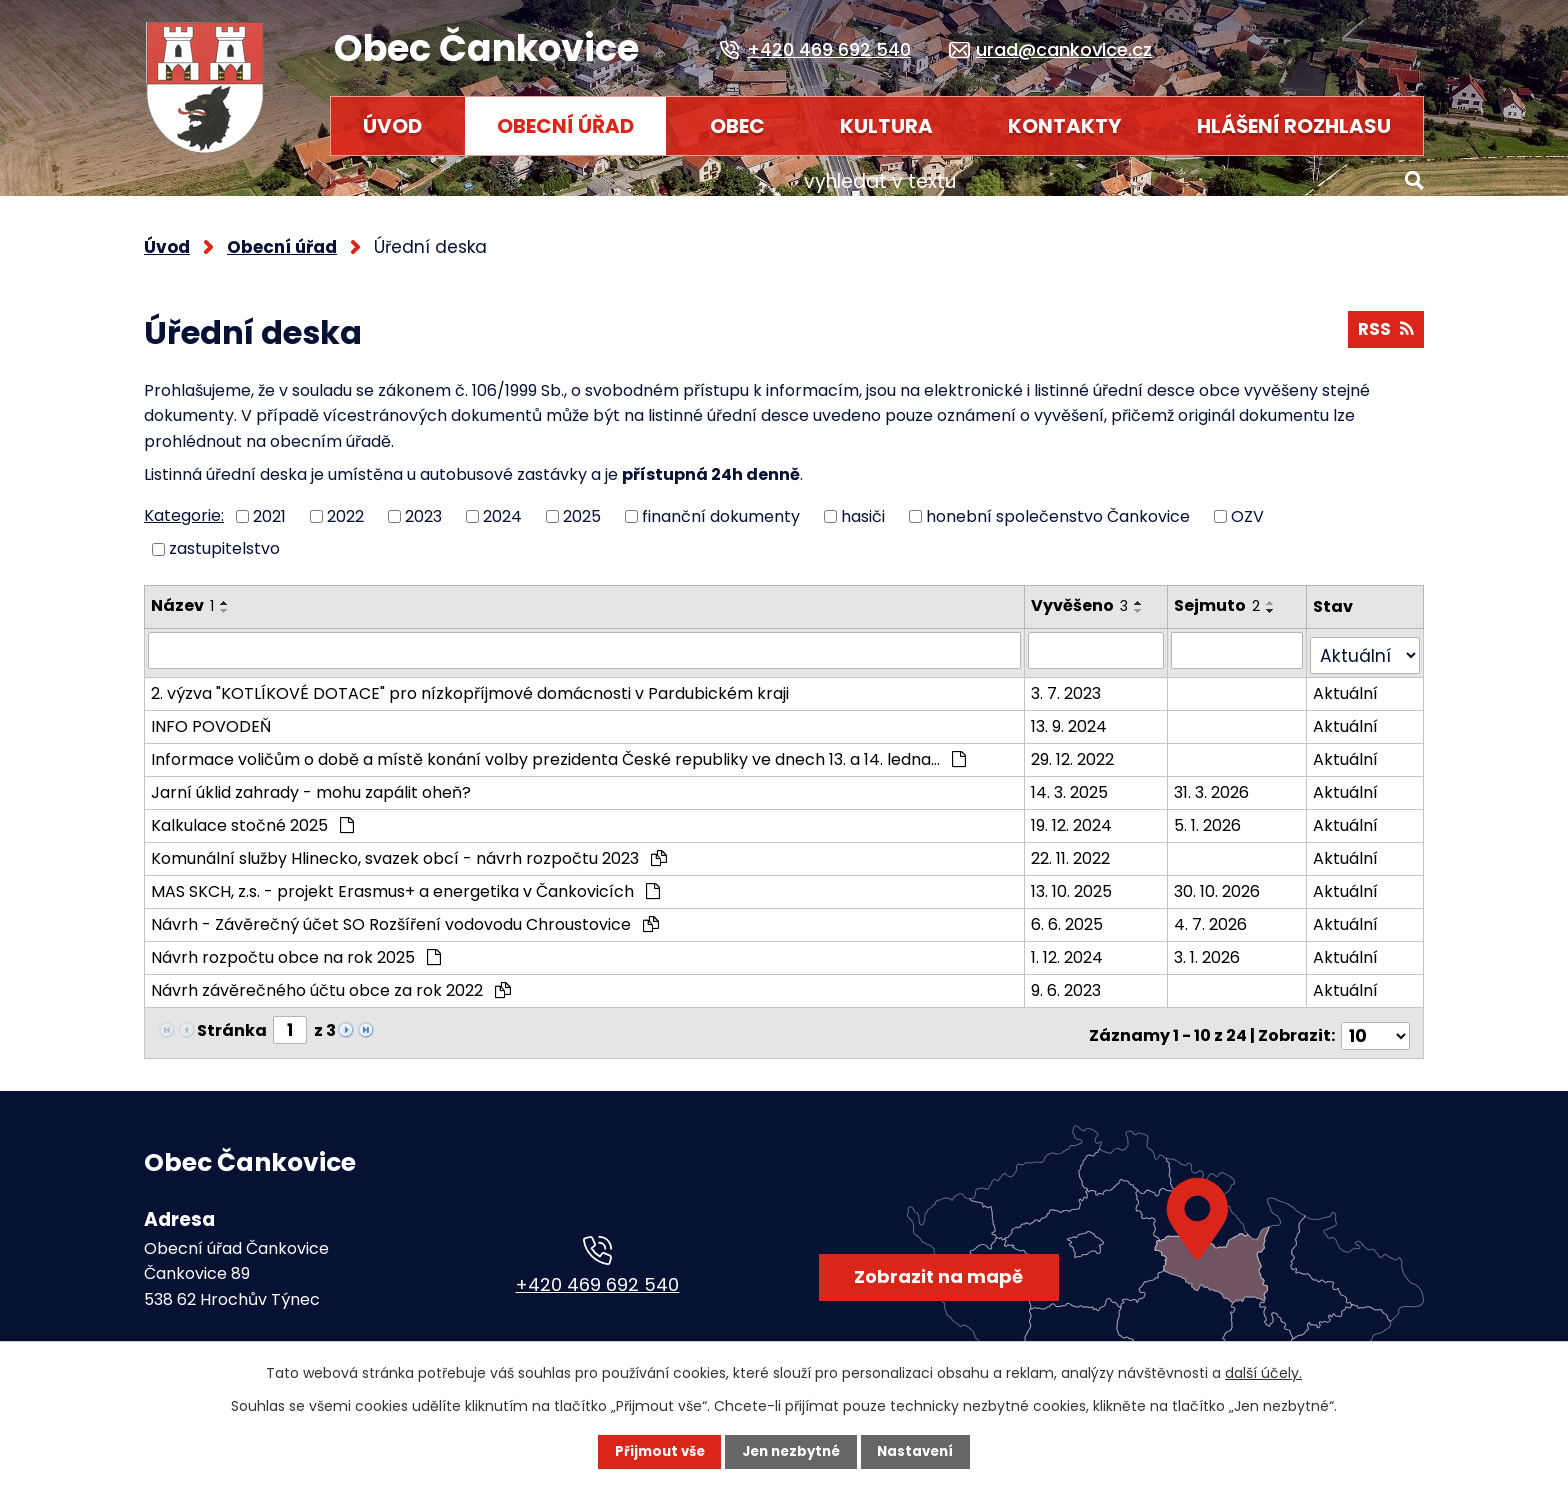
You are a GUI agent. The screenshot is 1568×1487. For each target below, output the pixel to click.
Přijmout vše (655, 1452)
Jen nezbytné (791, 1452)
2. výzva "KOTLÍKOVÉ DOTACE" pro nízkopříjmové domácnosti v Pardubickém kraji (470, 677)
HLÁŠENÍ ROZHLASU (1294, 126)
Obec (737, 126)
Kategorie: (184, 506)
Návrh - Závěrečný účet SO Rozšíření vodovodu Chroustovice (405, 908)
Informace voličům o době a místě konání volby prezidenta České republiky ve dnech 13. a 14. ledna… (558, 743)
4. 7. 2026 (1224, 908)
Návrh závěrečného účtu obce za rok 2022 (331, 974)
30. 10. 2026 (1231, 875)
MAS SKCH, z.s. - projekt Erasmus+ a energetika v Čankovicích (405, 875)
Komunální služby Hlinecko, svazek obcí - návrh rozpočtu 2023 (409, 842)
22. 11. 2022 (1082, 842)
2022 (345, 506)
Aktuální (1352, 677)
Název (182, 596)
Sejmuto (1231, 596)
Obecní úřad (565, 126)
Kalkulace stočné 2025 (252, 809)
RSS (1384, 323)
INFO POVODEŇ (211, 710)
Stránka (232, 1013)
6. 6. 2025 (1079, 908)
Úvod (392, 126)
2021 (269, 506)
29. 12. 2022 (1084, 743)
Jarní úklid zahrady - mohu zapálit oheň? (311, 776)
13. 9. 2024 (1081, 710)
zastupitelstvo (224, 539)
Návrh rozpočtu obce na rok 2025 (296, 941)
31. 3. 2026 (1225, 776)
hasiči (863, 506)
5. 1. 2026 (1221, 809)
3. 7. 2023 (1078, 677)
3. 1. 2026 (1221, 941)
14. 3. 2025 (1081, 776)
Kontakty (1064, 126)
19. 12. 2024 (1083, 809)
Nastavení (920, 1452)
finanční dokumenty (721, 506)
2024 (502, 506)
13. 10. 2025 (1083, 875)
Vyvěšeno (1091, 596)
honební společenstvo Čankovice (1058, 506)
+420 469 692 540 (597, 1260)
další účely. (1263, 1373)
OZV (1247, 506)
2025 (582, 506)
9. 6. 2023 (1078, 974)
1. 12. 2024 (1079, 941)
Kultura (886, 126)
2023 (423, 506)
